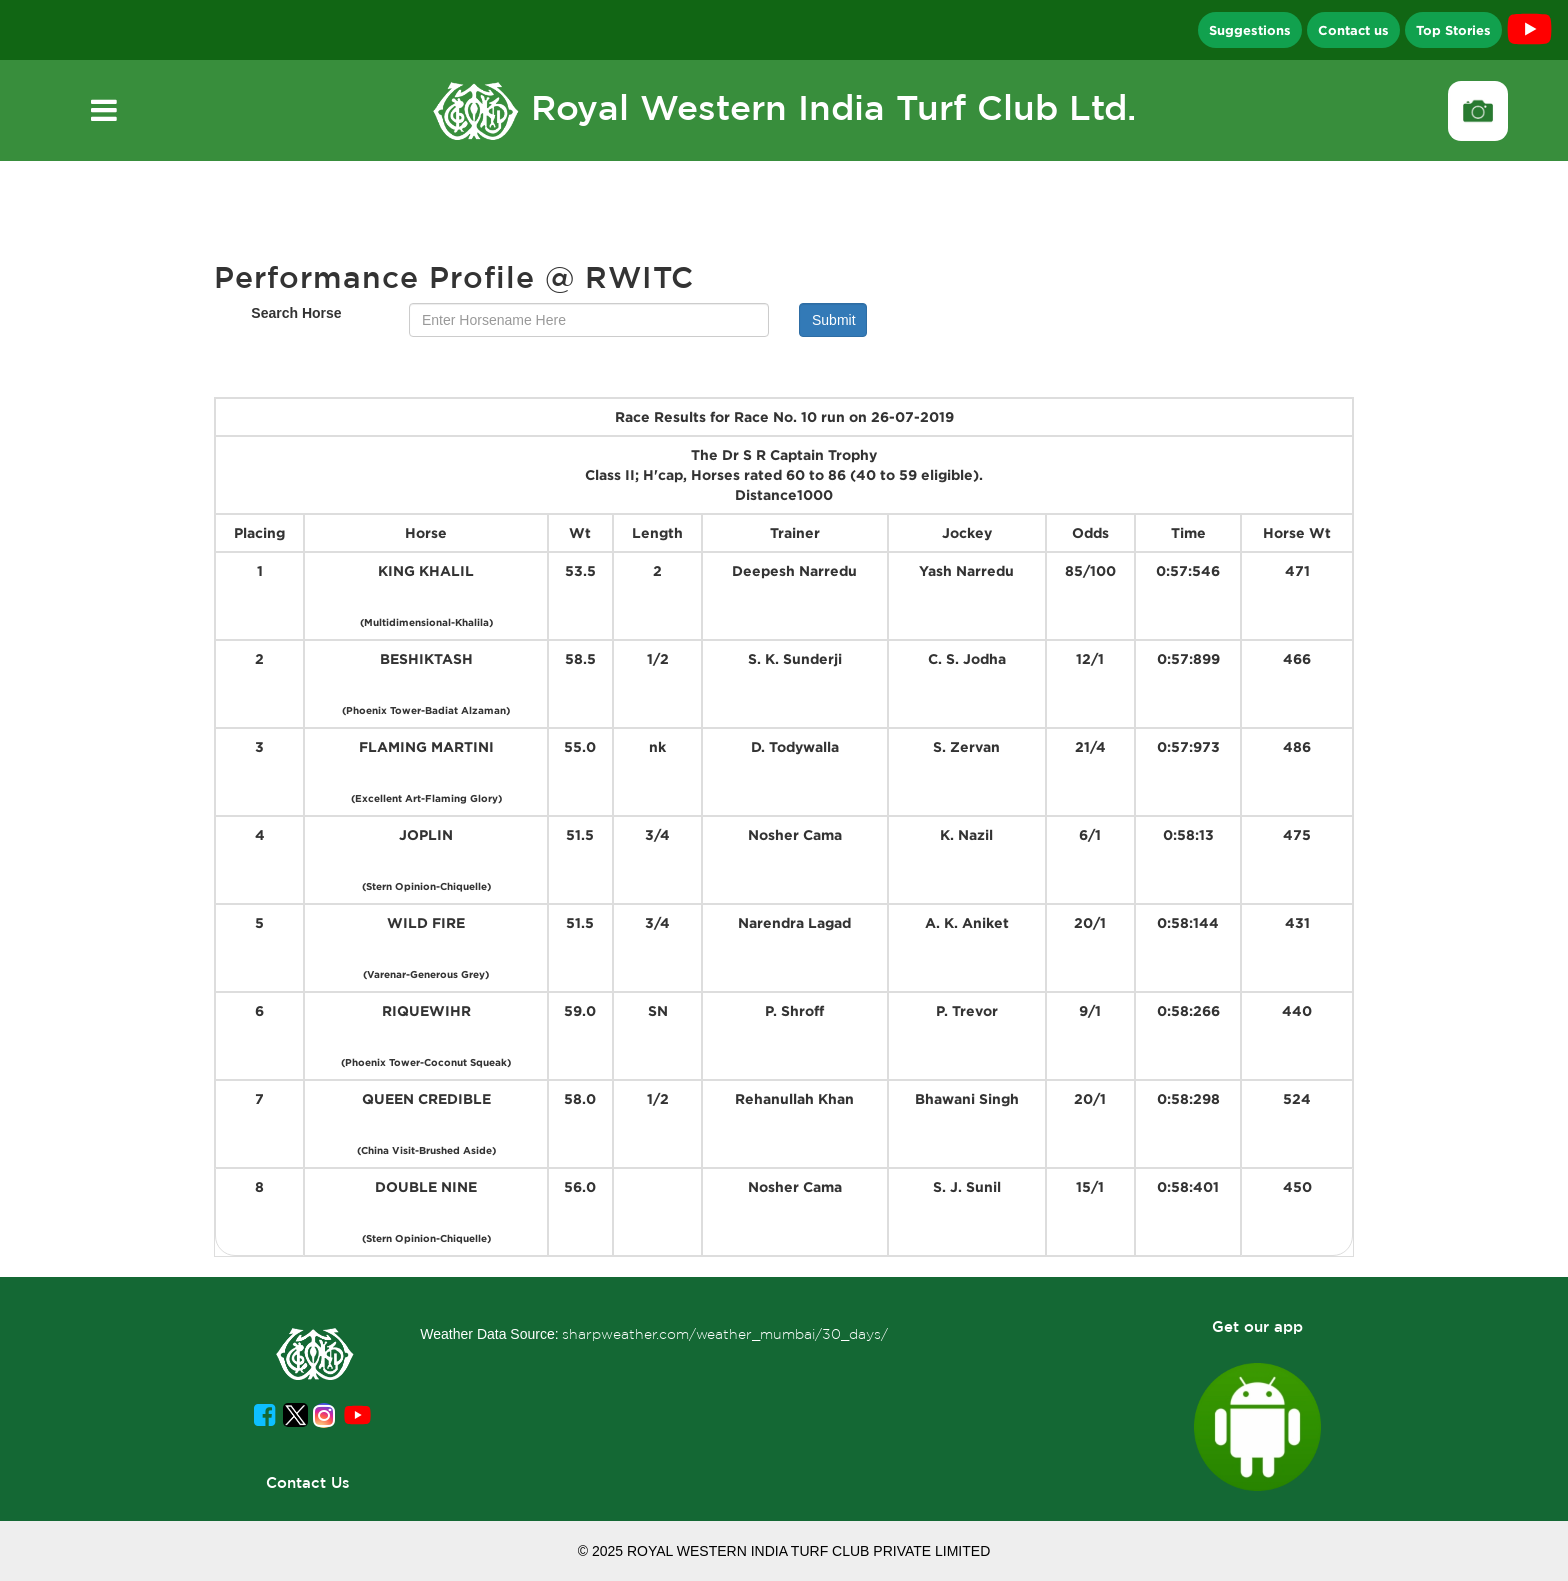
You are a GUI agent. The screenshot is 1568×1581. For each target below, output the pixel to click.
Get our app (1257, 1326)
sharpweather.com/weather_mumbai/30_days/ (725, 1334)
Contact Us (308, 1482)
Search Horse (296, 313)
